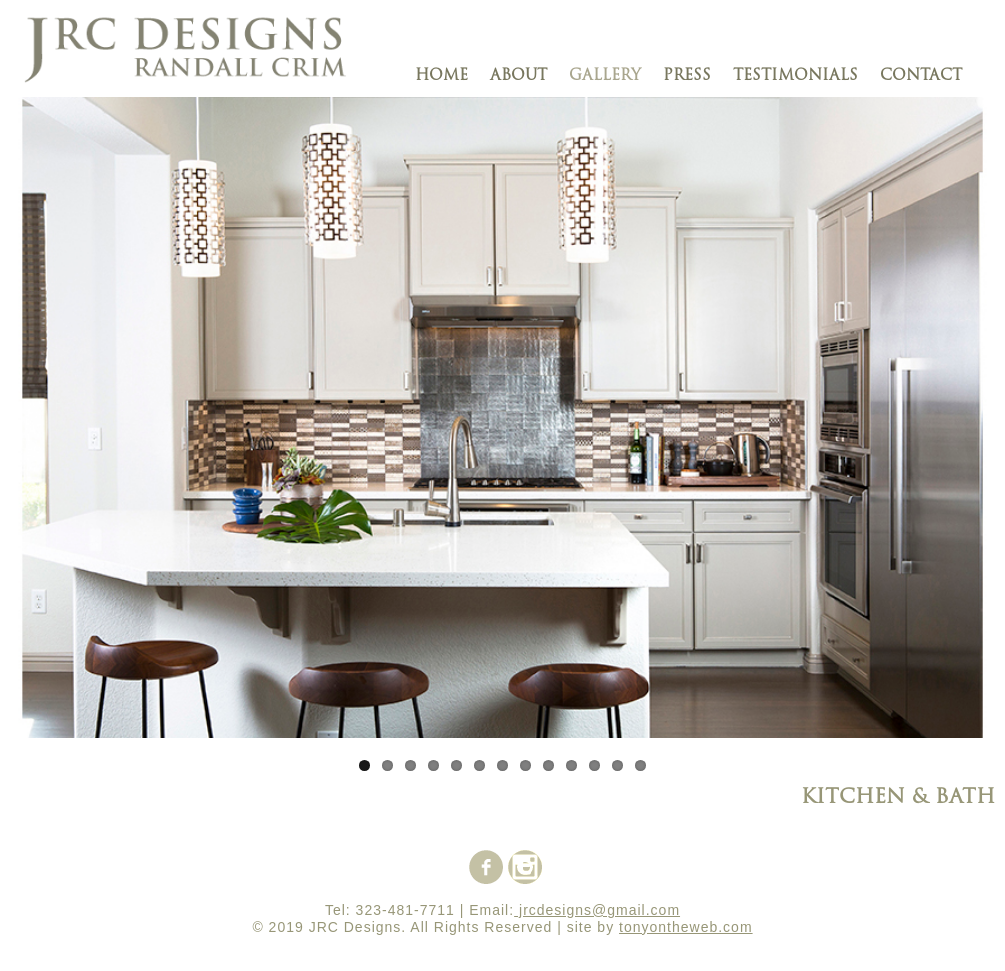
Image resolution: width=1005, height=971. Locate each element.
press (687, 76)
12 (617, 765)
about (518, 76)
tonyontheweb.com (686, 927)
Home (441, 76)
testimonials (795, 76)
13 (640, 765)
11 (594, 765)
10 (571, 765)
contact (921, 76)
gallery (605, 76)
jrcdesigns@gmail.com (597, 910)
